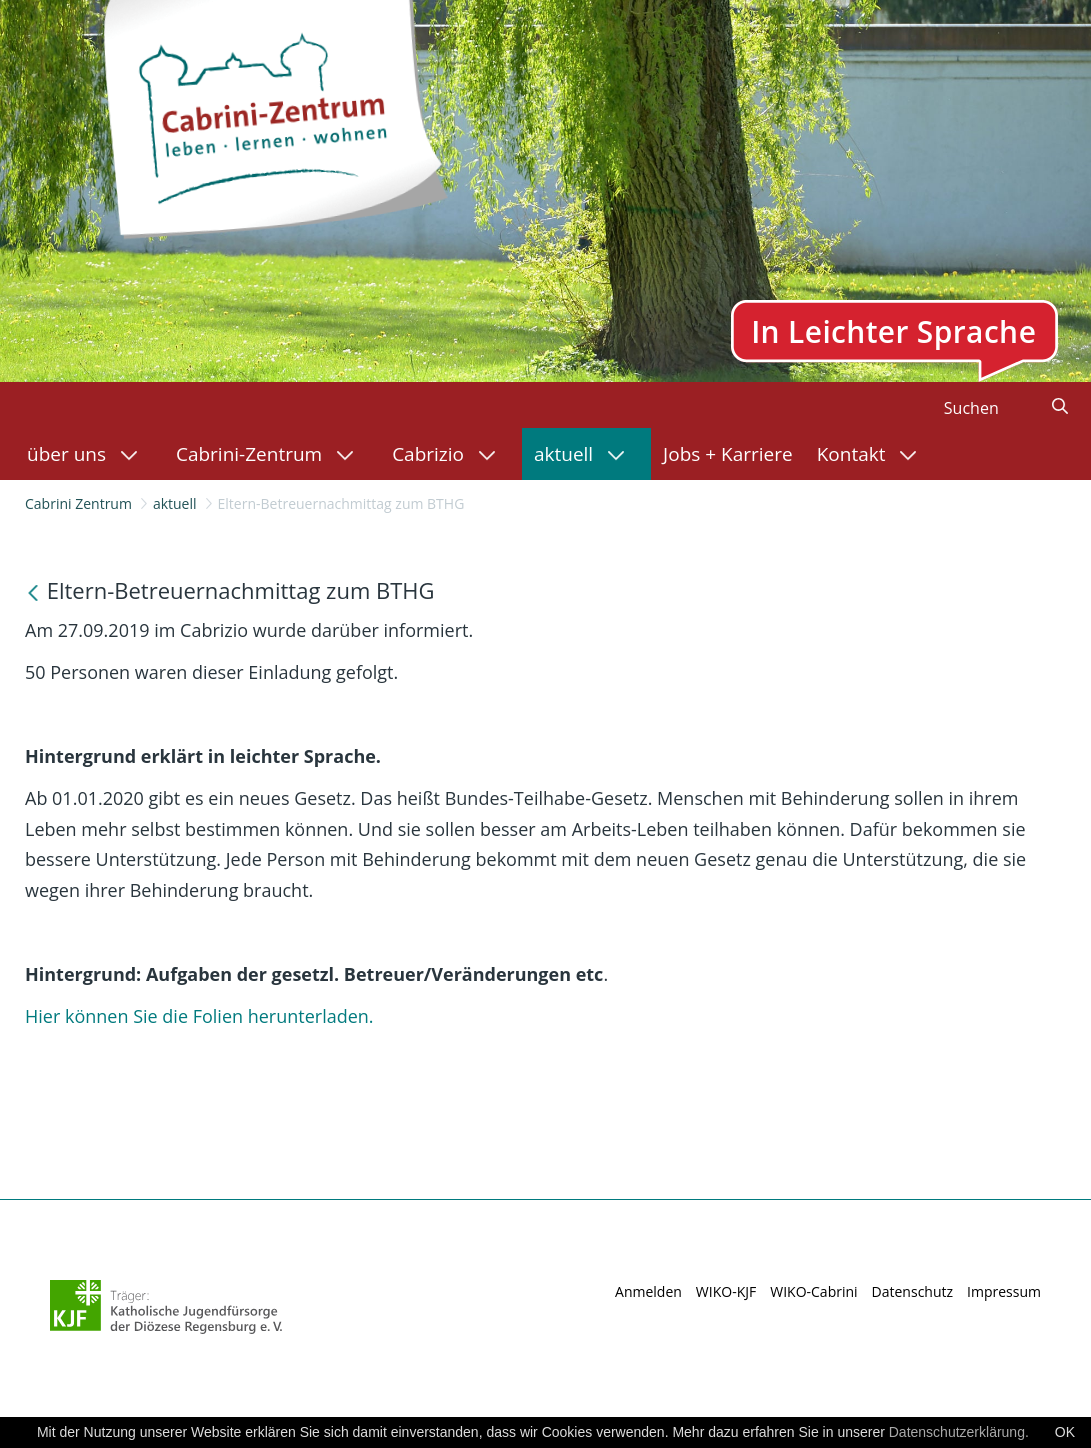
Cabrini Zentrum (78, 503)
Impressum (1004, 1291)
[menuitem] (89, 454)
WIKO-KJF (726, 1291)
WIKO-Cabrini (813, 1291)
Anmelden (648, 1291)
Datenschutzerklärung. (959, 1432)
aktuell (175, 503)
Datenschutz (912, 1291)
